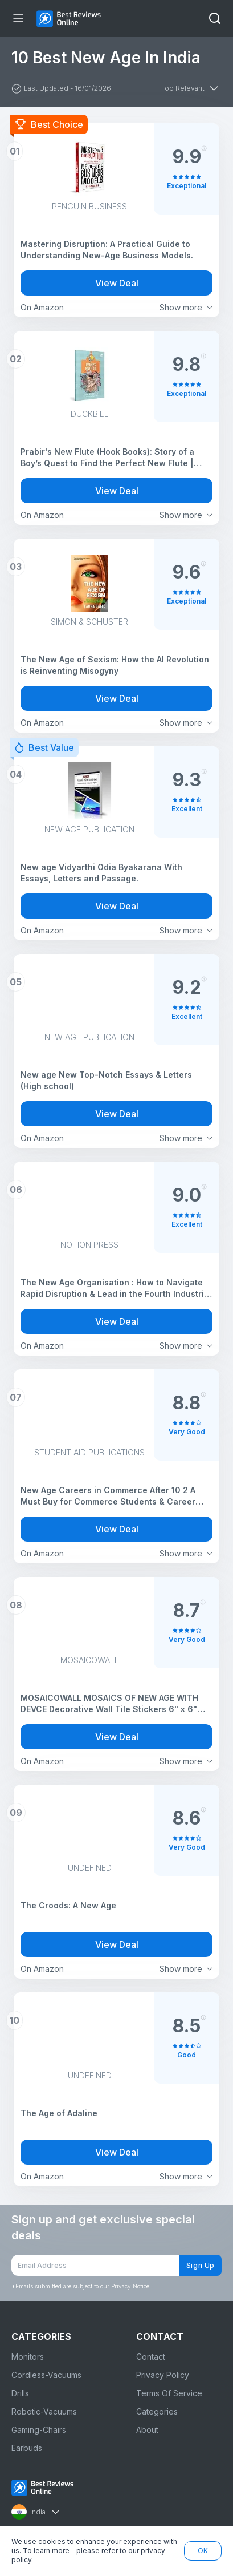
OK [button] (203, 2550)
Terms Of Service (169, 2393)
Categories (157, 2411)
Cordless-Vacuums (46, 2375)
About (147, 2430)
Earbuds (26, 2448)
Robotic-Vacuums (44, 2411)
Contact (150, 2356)
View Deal (116, 283)
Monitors (27, 2356)
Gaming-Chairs (38, 2430)
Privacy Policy (162, 2375)
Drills (20, 2393)
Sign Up (200, 2265)
